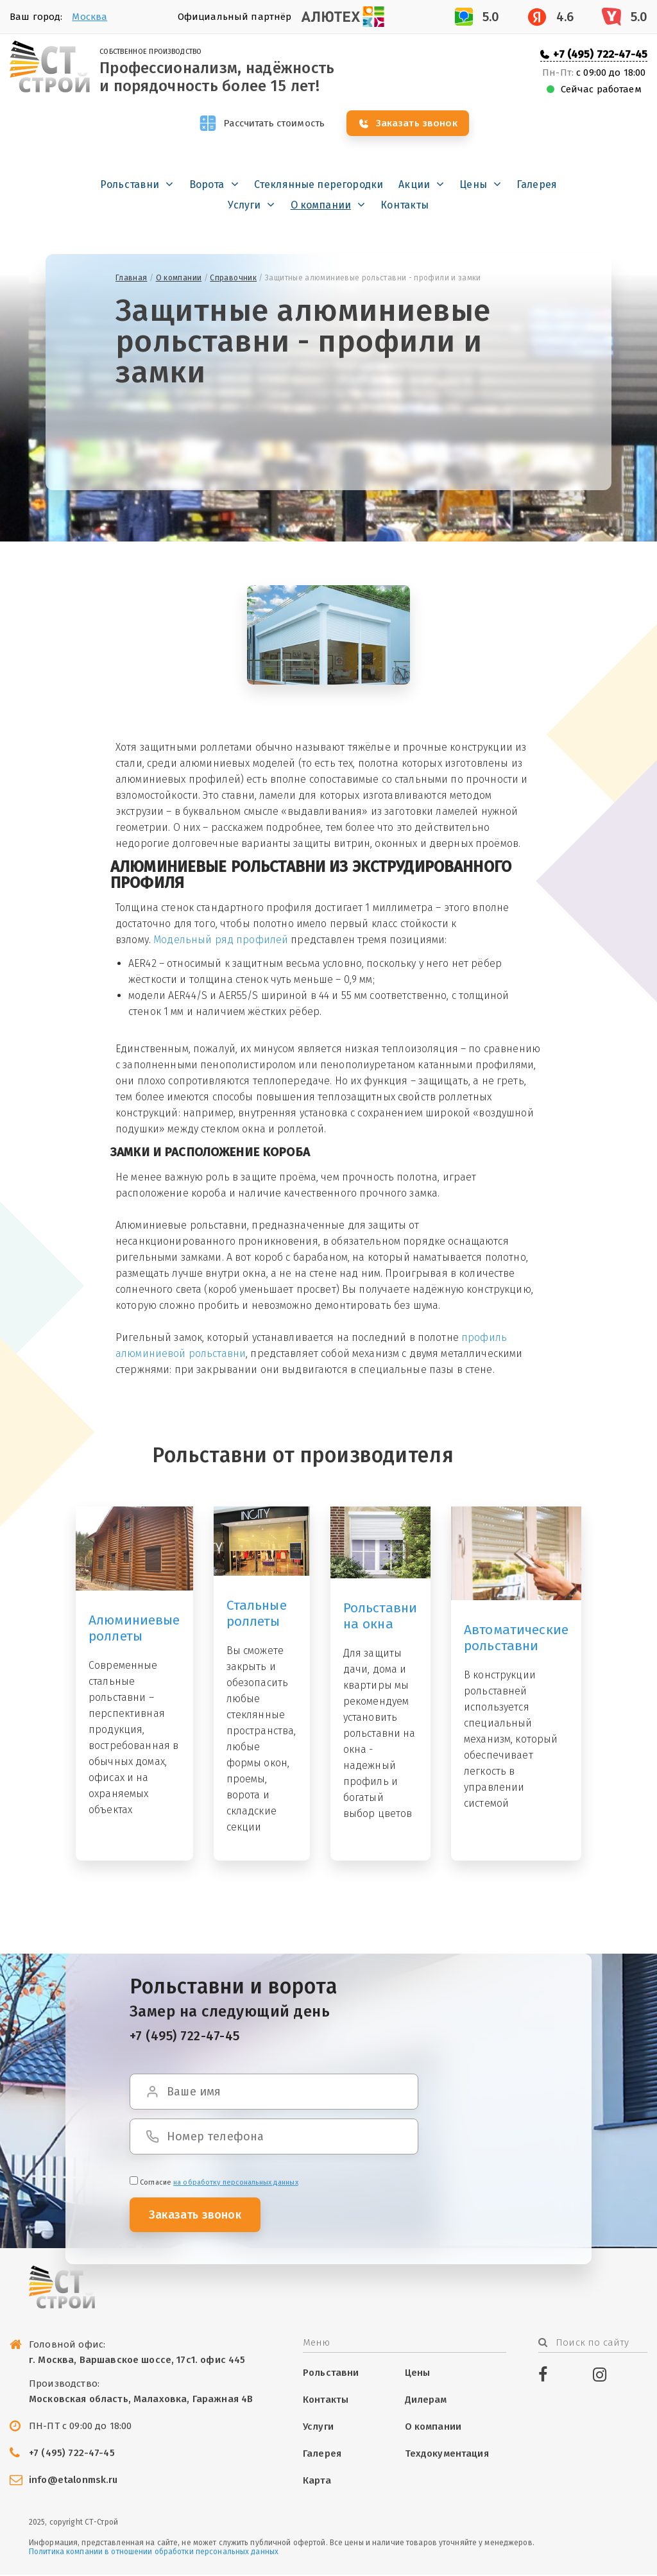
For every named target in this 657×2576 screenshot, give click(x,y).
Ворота (207, 186)
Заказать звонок (423, 124)
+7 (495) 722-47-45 (600, 54)
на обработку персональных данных (235, 2183)
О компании (321, 206)
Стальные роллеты (256, 1614)
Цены (473, 186)
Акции (414, 186)
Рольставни (130, 186)
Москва (89, 16)
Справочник (233, 279)
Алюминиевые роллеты (134, 1629)
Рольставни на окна (380, 1617)
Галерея (536, 186)
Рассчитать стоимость (273, 124)
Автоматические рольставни (516, 1639)
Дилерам (426, 2401)
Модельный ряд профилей (220, 941)
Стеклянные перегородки (319, 186)
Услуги (244, 206)
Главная (131, 279)
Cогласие (214, 2183)
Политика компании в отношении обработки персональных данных (153, 2552)
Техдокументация (447, 2455)
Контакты (404, 206)
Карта (317, 2481)
